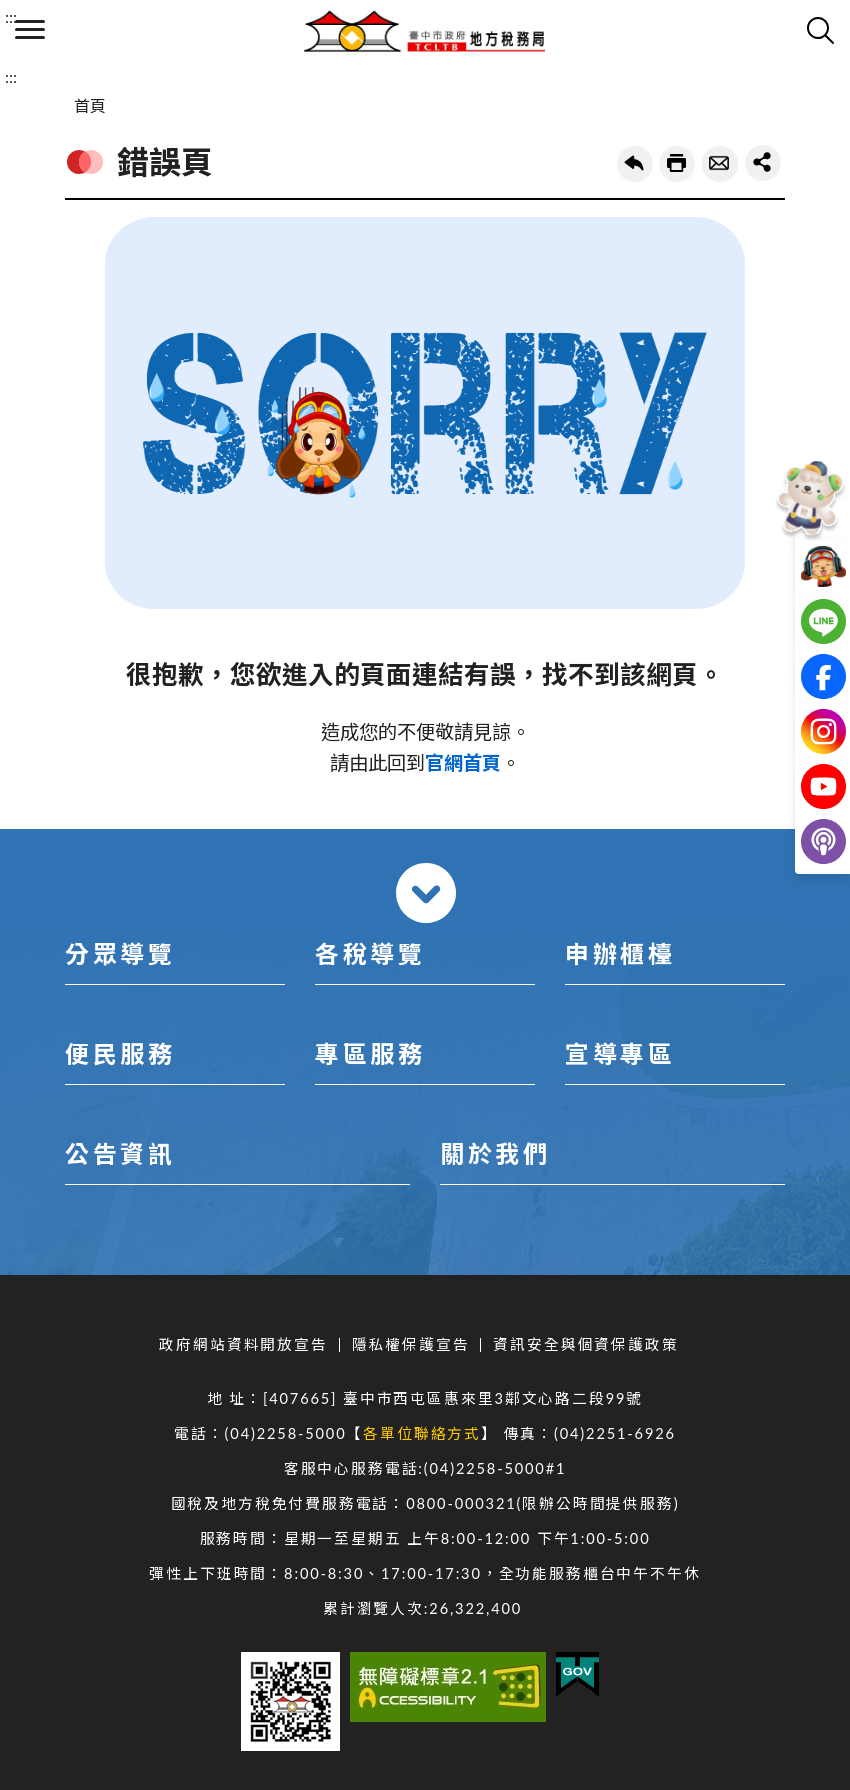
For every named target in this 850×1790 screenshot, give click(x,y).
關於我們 (495, 1153)
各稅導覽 (370, 953)
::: (11, 16)
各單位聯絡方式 (422, 1433)
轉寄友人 (720, 164)
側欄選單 (30, 29)
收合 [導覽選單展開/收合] (426, 893)
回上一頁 (635, 164)
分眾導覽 (120, 953)
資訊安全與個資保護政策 (585, 1344)
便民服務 (120, 1053)
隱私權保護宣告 (411, 1344)
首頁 (90, 105)
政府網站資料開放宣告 (243, 1344)
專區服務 (370, 1053)
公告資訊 (120, 1153)
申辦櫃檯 (620, 953)
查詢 (820, 30)
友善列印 (677, 164)
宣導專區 (620, 1053)
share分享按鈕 (763, 163)
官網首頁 (463, 762)
